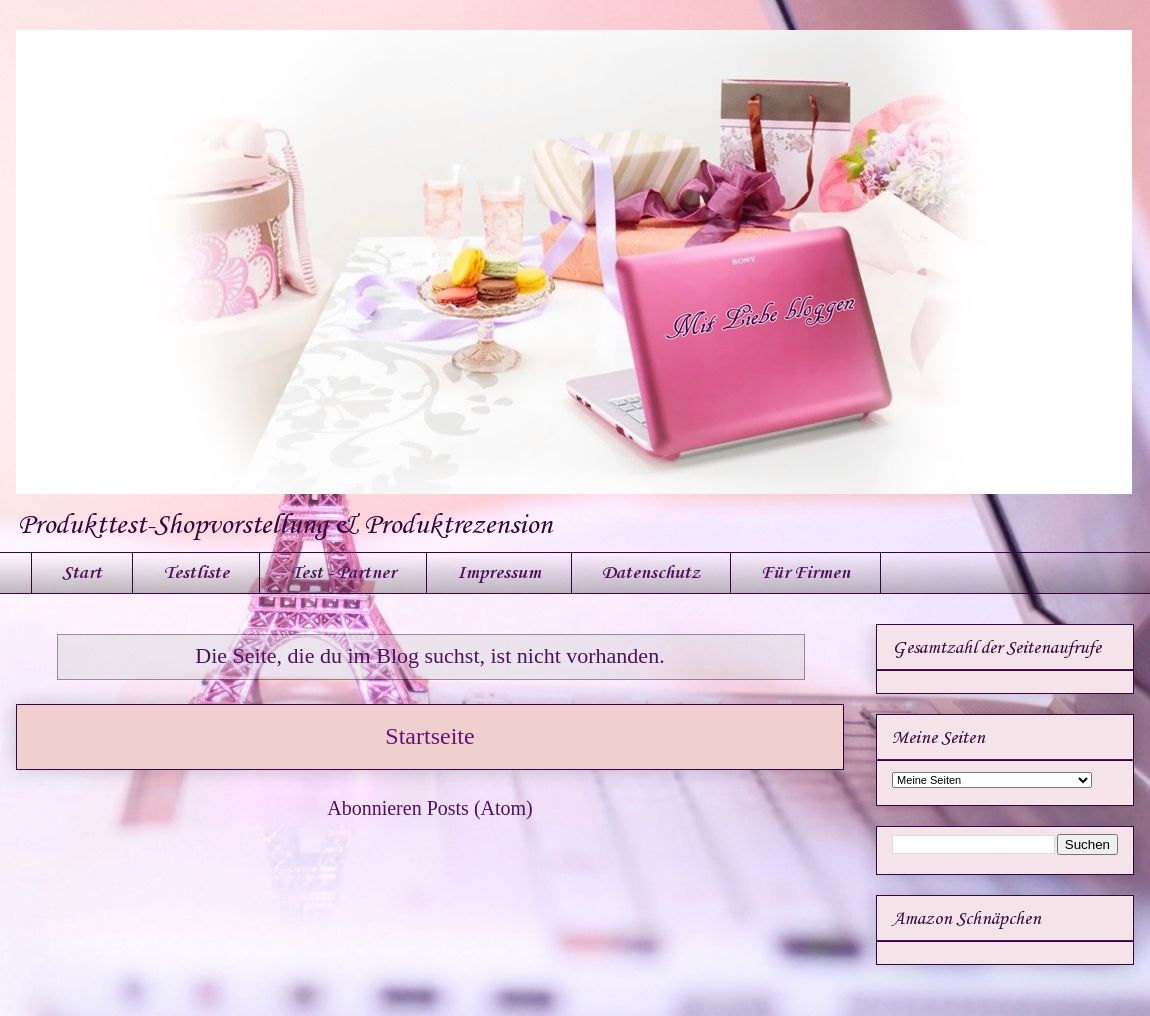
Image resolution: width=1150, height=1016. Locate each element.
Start (82, 573)
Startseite (429, 736)
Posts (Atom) (480, 808)
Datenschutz (651, 573)
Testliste (196, 573)
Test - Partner (343, 573)
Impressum (499, 573)
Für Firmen (805, 573)
